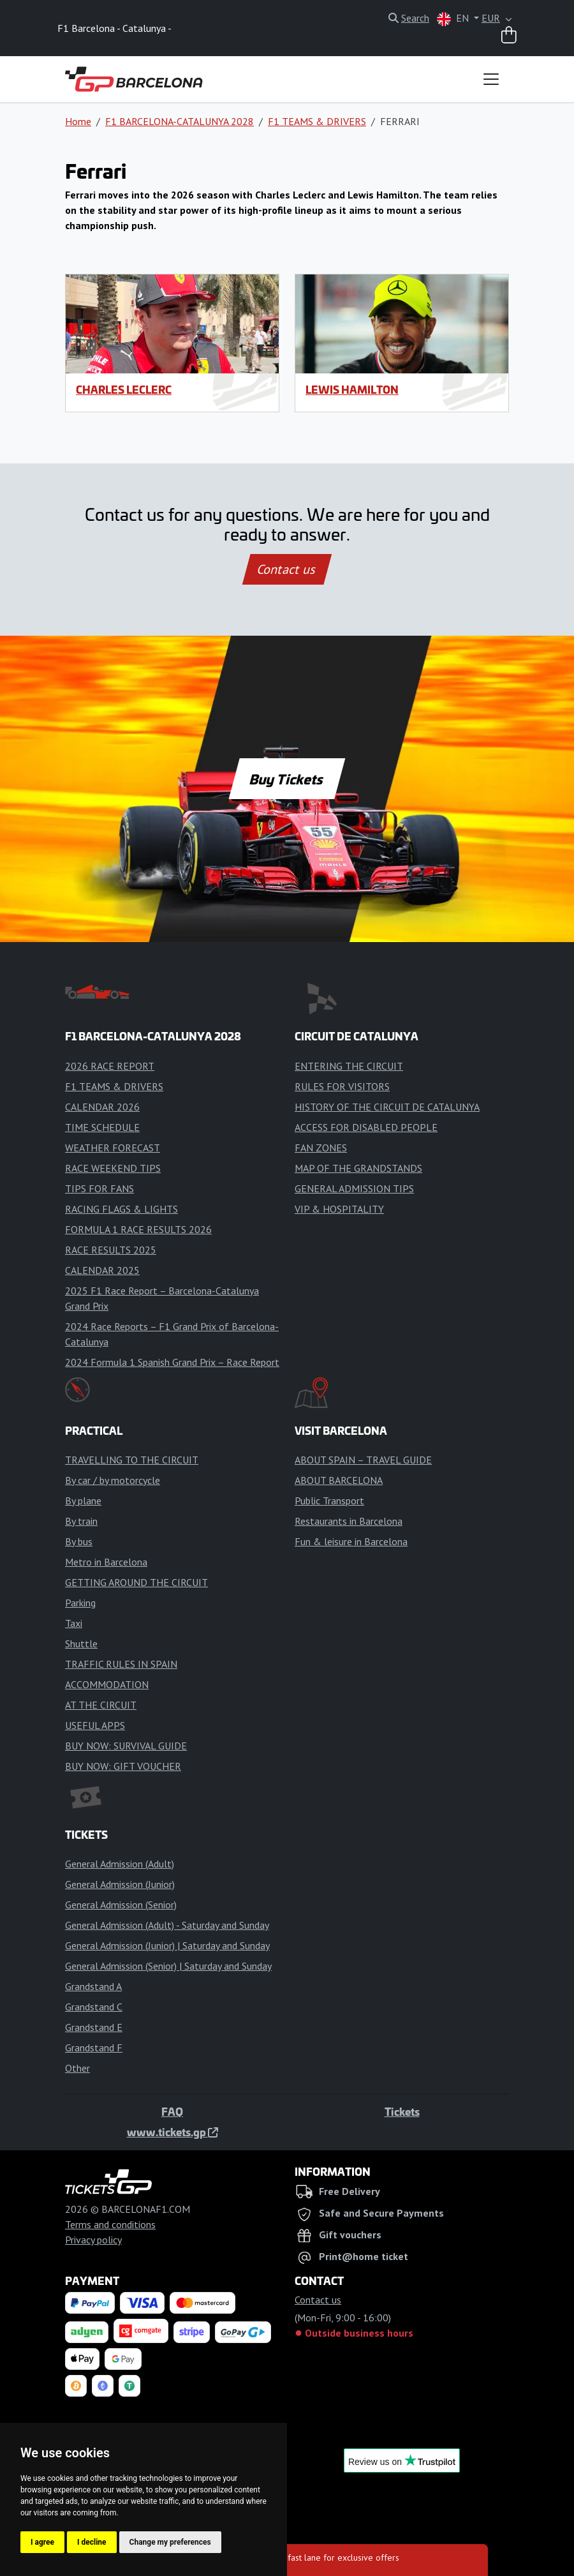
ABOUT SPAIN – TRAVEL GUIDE (363, 1459)
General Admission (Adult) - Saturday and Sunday (167, 1925)
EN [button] (454, 18)
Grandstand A (93, 1986)
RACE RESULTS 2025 (110, 1249)
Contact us (287, 569)
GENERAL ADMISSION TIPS (354, 1188)
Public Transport (329, 1500)
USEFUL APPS (95, 1725)
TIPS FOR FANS (99, 1188)
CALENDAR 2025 (102, 1270)
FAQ (172, 2111)
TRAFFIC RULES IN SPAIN (121, 1664)
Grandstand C (93, 2006)
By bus (78, 1541)
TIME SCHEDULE (102, 1127)
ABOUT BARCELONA (339, 1480)
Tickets (402, 2111)
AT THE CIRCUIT (100, 1704)
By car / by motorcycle (112, 1480)
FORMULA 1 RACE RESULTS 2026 (138, 1229)
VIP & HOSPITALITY (339, 1208)
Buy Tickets (286, 778)
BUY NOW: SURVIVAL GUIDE (126, 1745)
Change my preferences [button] (170, 2542)
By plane (83, 1500)
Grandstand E (93, 2027)
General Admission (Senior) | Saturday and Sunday (168, 1965)
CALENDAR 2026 (102, 1106)
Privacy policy (93, 2239)
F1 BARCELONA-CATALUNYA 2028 (179, 121)
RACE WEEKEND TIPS (113, 1168)
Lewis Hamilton (352, 389)
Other (77, 2068)
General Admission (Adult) (119, 1863)
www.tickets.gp (172, 2131)
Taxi (73, 1623)
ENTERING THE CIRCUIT (349, 1066)
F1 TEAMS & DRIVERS (317, 121)
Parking (80, 1602)
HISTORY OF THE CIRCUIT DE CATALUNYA (387, 1106)
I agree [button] (42, 2542)
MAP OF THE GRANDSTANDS (358, 1168)
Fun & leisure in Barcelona (351, 1541)
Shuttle (81, 1643)
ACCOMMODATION (107, 1684)
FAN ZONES (321, 1147)
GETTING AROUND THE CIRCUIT (136, 1582)
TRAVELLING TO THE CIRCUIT (131, 1459)
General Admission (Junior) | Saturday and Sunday (167, 1945)
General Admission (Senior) (121, 1904)
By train (81, 1521)
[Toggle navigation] (491, 79)
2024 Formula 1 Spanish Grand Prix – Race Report (172, 1362)
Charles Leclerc (124, 389)
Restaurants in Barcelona (348, 1521)
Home (78, 121)
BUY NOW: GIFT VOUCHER (123, 1766)
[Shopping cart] (509, 36)
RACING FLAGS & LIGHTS (121, 1208)
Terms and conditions (110, 2224)
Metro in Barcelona (106, 1561)
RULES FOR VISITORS (342, 1086)
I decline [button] (92, 2542)
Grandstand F (93, 2047)
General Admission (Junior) (120, 1884)
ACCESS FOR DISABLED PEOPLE (366, 1127)
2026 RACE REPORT (109, 1066)
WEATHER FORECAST (112, 1147)
